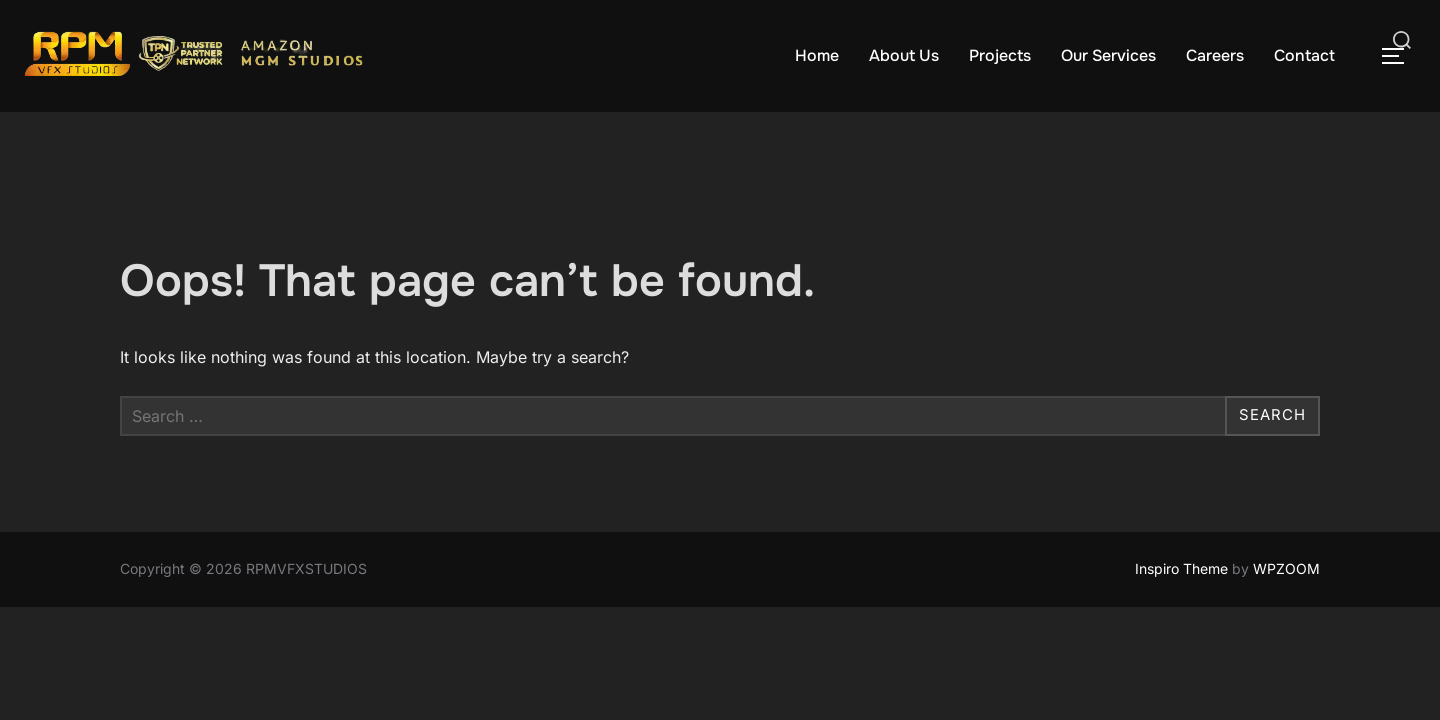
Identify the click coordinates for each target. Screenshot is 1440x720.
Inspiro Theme (1181, 568)
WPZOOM (1286, 568)
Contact (1304, 55)
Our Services (1108, 55)
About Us (904, 55)
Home (817, 55)
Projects (1000, 55)
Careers (1215, 55)
